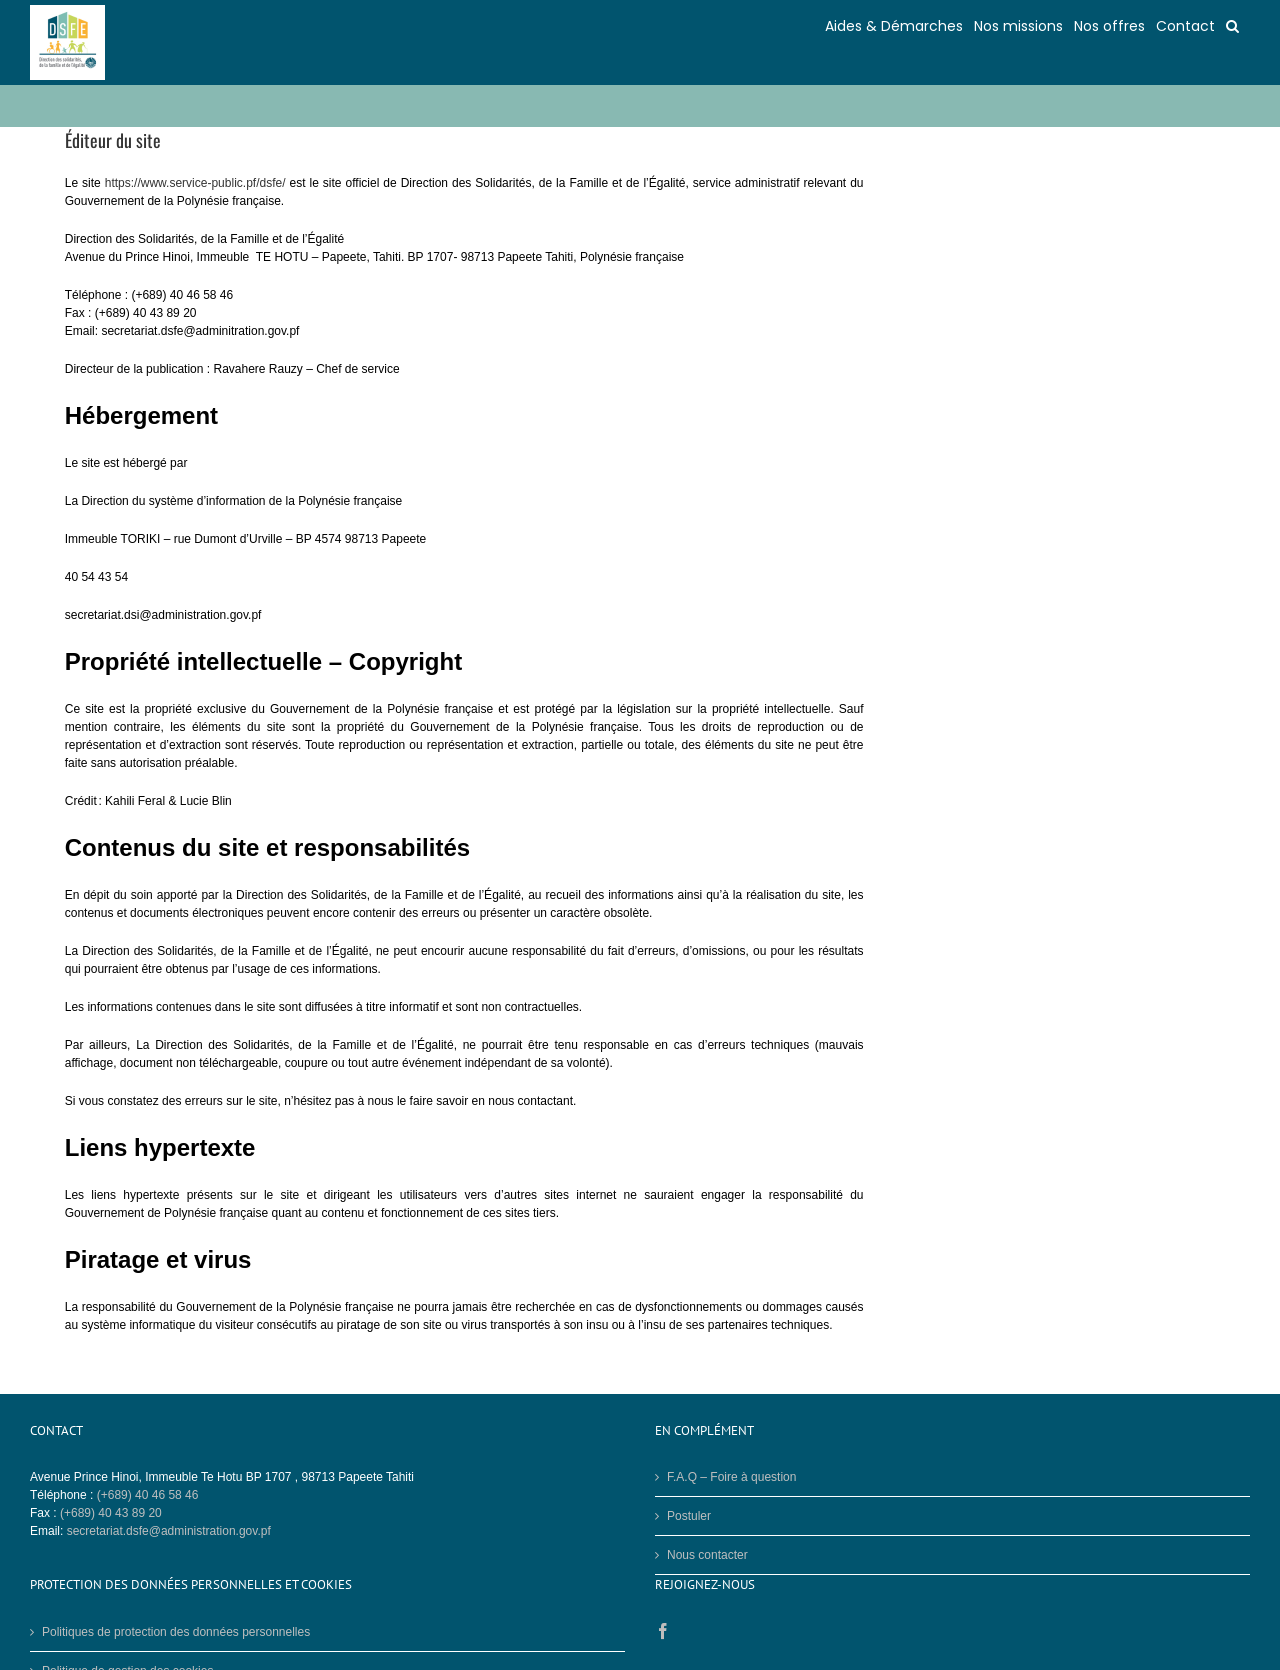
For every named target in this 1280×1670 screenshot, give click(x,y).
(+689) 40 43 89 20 (111, 1513)
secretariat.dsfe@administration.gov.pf (169, 1531)
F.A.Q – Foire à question (731, 1477)
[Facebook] (663, 1631)
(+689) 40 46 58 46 (148, 1495)
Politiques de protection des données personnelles (176, 1632)
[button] (1232, 24)
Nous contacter (707, 1555)
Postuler (689, 1516)
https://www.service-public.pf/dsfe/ (195, 183)
